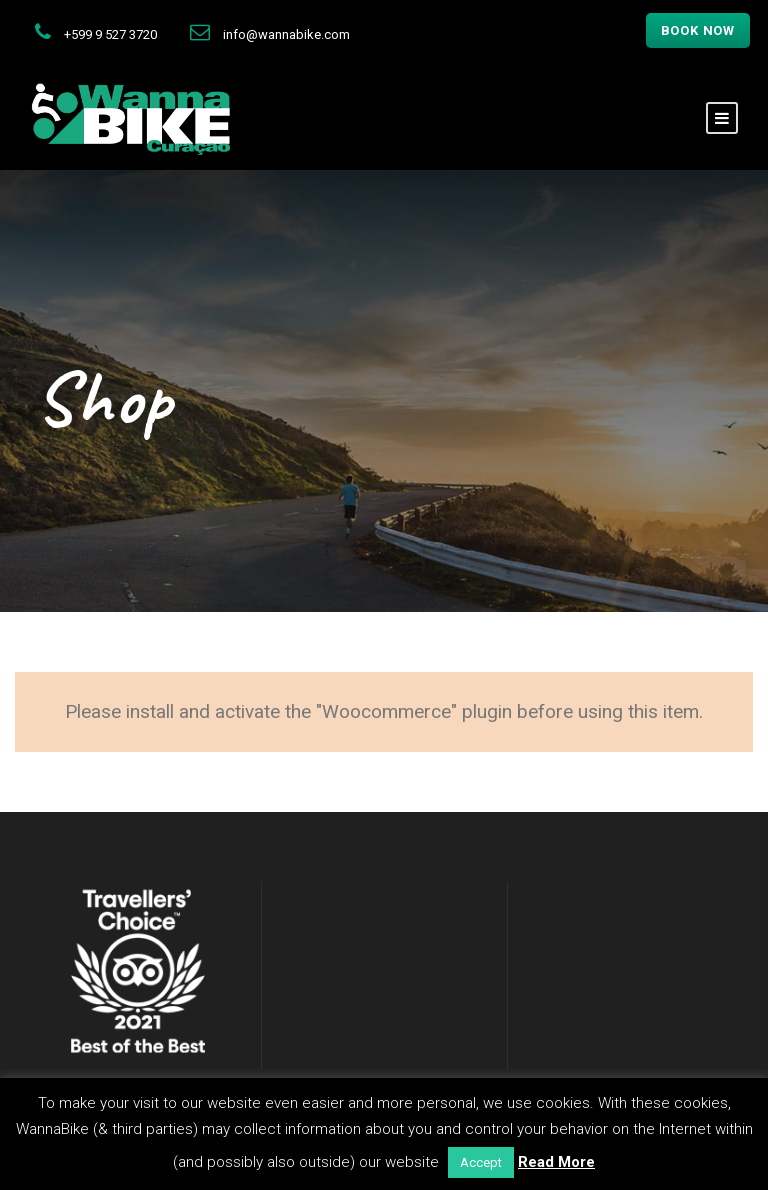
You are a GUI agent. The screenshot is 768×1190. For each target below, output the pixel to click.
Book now (698, 30)
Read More (556, 1162)
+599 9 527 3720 (110, 34)
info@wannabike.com (286, 34)
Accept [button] (481, 1162)
